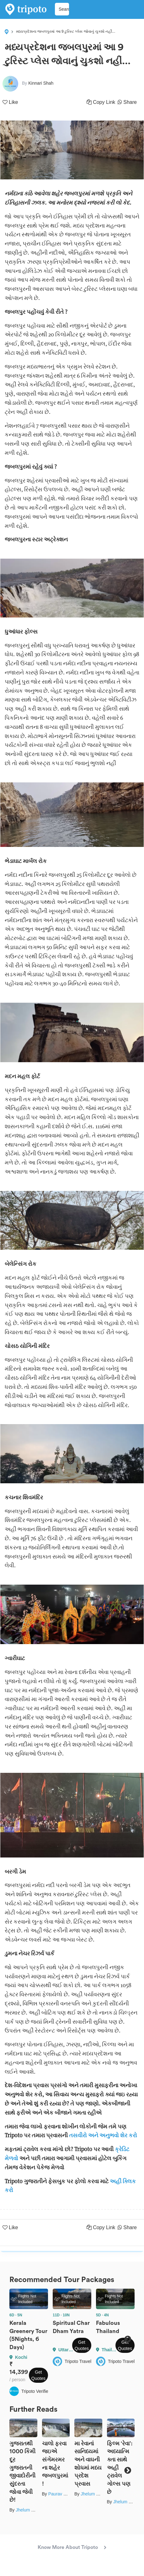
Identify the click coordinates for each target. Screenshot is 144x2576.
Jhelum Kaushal (31, 2509)
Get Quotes (38, 2375)
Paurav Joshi (61, 2493)
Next (127, 2339)
